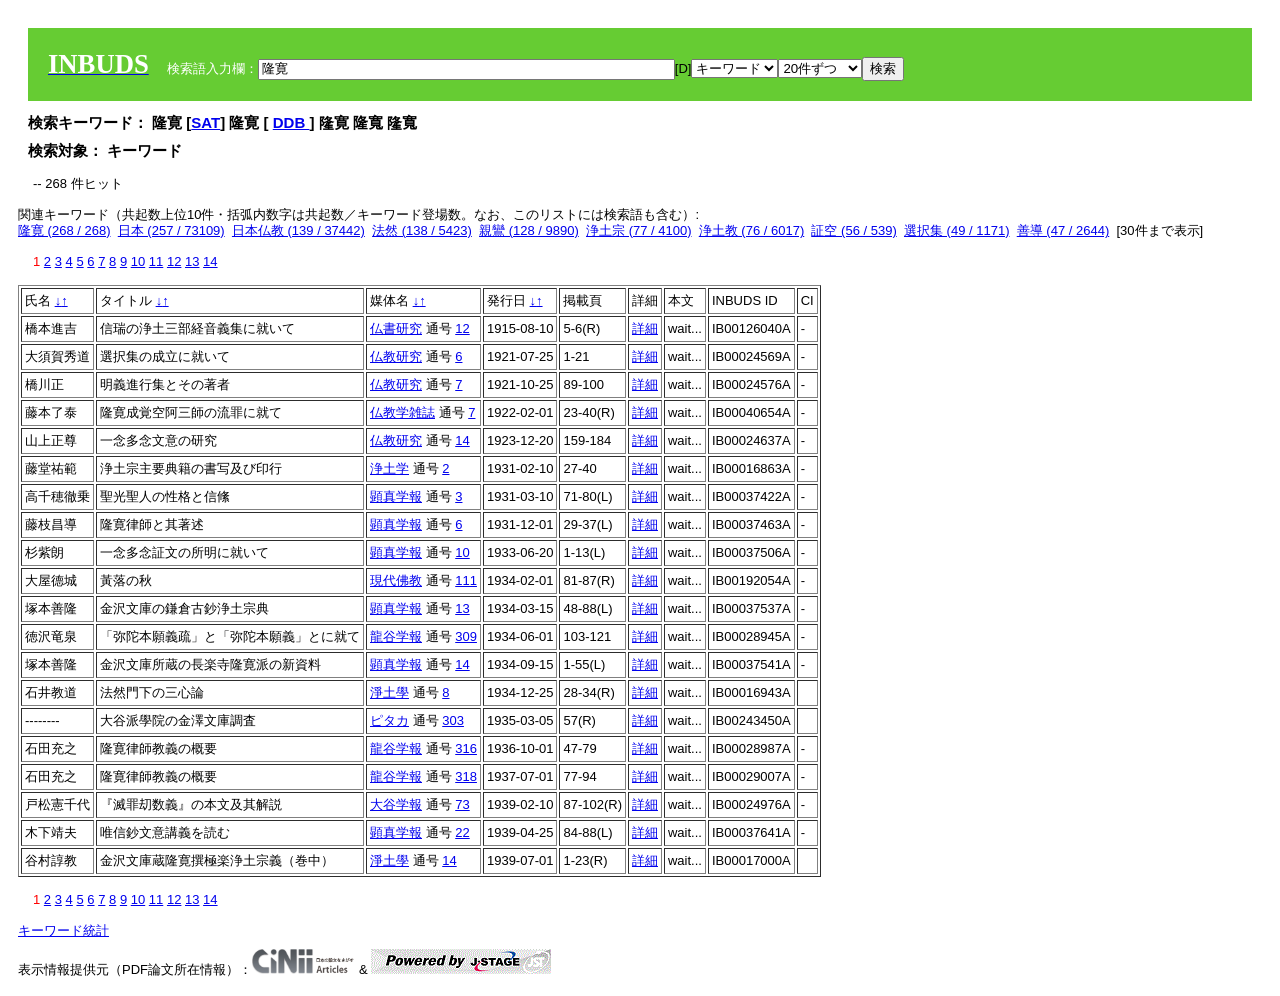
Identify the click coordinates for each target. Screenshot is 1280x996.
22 (462, 832)
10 (138, 261)
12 (174, 261)
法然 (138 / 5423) (422, 230)
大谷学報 (396, 804)
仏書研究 (396, 328)
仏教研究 (396, 356)
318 (466, 776)
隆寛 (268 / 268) (64, 230)
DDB (291, 122)
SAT (205, 122)
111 (466, 580)
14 (210, 261)
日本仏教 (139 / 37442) (298, 230)
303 (453, 720)
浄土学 (389, 468)
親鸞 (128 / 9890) (529, 230)
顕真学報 (396, 496)
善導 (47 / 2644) (1063, 230)
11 (156, 261)
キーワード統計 (63, 930)
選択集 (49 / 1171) (957, 230)
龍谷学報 (396, 636)
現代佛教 (396, 580)
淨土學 (389, 692)
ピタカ (389, 720)
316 (466, 748)
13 (192, 261)
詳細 (645, 328)
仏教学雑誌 (402, 412)
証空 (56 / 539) (853, 230)
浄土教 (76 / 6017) (752, 230)
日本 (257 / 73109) (171, 230)
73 (462, 804)
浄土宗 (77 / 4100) (639, 230)
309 (466, 636)
